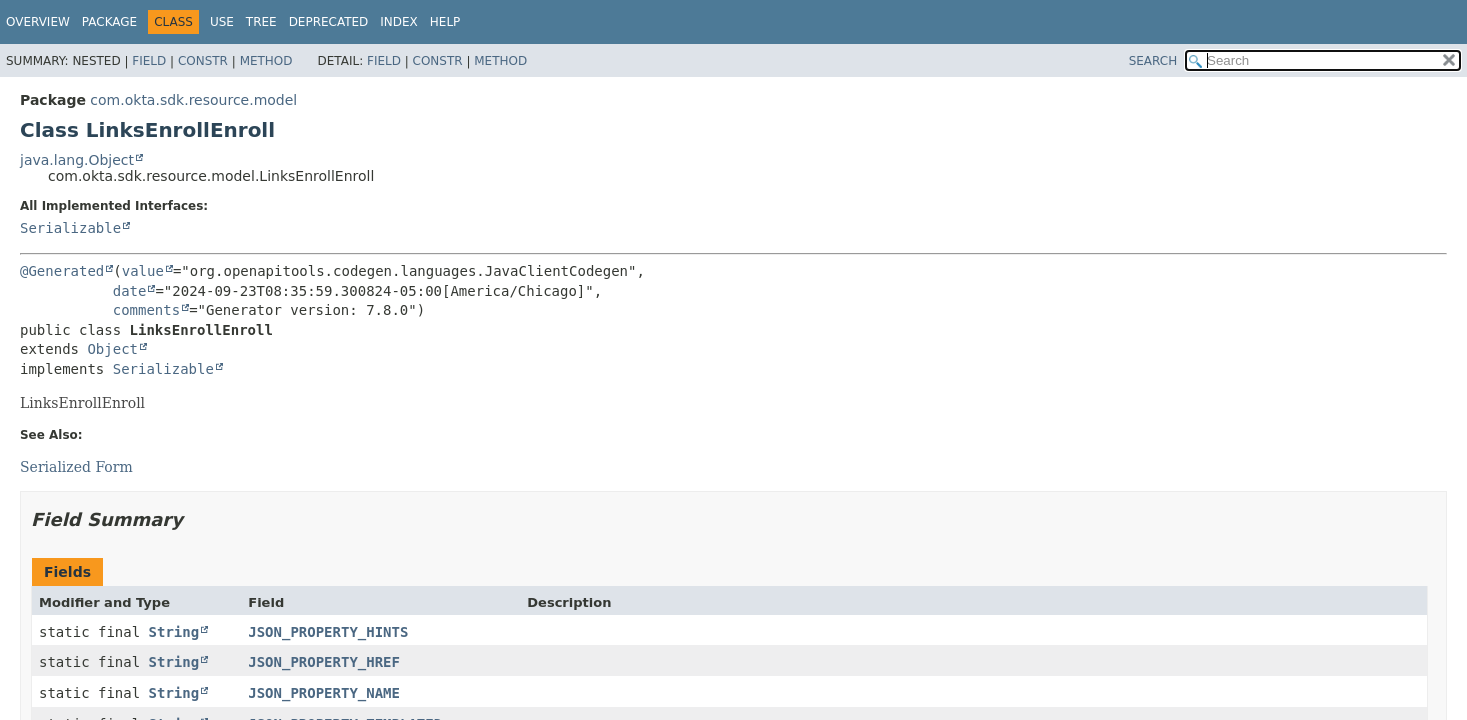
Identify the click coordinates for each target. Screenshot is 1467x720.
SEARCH (1153, 61)
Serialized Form (76, 467)
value (143, 271)
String (174, 632)
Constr (203, 61)
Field (149, 61)
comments (146, 310)
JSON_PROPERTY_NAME (324, 693)
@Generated (62, 271)
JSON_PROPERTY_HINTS (328, 632)
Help (445, 22)
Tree (261, 22)
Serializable (70, 228)
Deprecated (329, 22)
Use (222, 22)
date (130, 291)
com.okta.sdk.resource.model (193, 100)
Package (109, 22)
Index (399, 22)
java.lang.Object (77, 160)
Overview (38, 22)
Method (266, 61)
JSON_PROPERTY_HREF (324, 662)
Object (112, 349)
